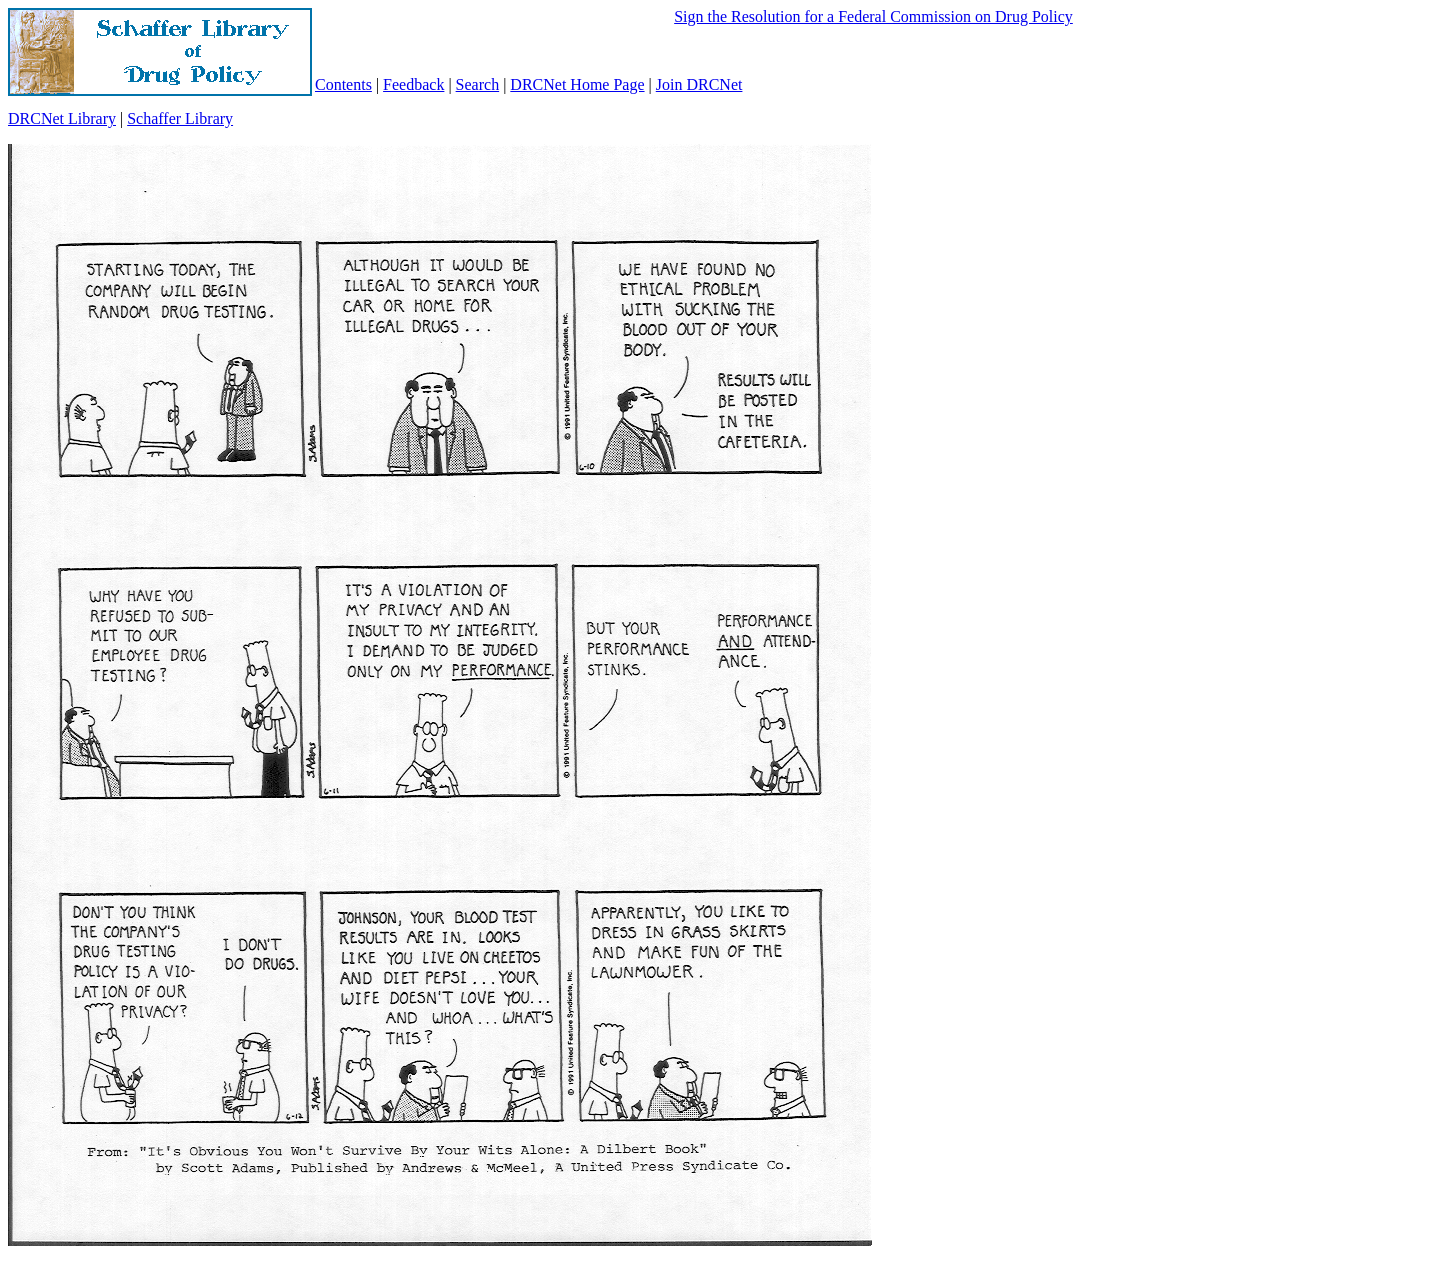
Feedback (413, 84)
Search (478, 84)
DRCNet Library (62, 118)
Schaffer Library (180, 118)
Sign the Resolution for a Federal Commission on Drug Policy (873, 16)
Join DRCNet (699, 84)
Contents (343, 84)
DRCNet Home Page (577, 84)
